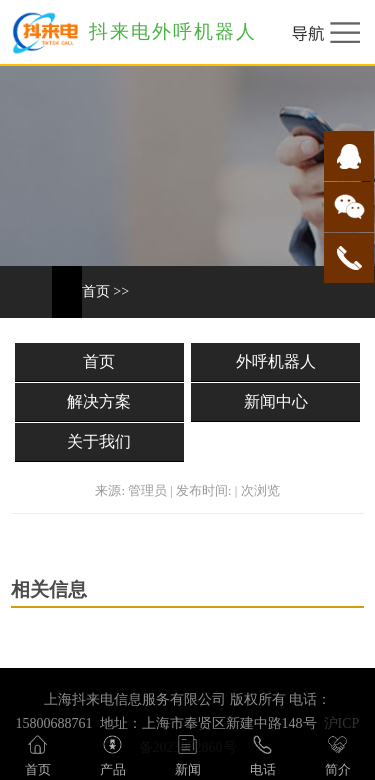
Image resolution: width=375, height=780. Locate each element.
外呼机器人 (276, 361)
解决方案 (99, 401)
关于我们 (99, 441)
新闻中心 (276, 401)
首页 (96, 291)
